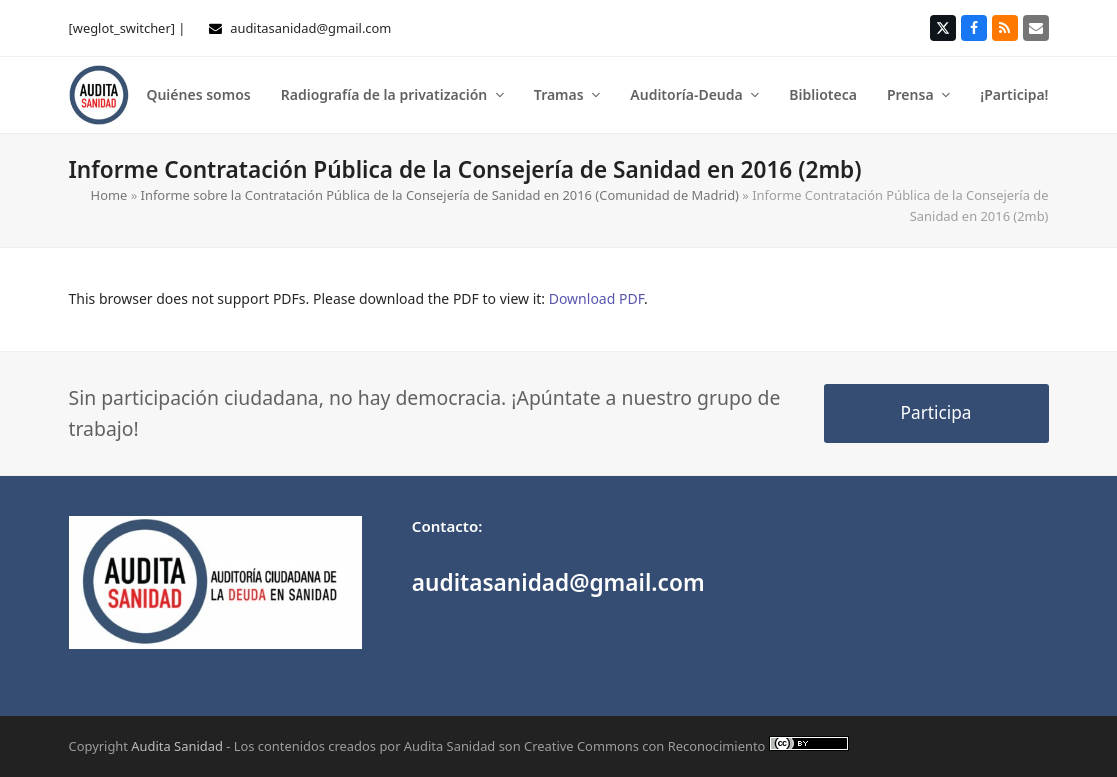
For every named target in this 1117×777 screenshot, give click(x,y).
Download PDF (596, 298)
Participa (936, 412)
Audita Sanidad (177, 746)
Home (109, 195)
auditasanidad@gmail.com (310, 28)
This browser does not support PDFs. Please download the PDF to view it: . (358, 298)
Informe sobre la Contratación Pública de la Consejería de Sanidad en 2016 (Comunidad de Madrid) (440, 195)
